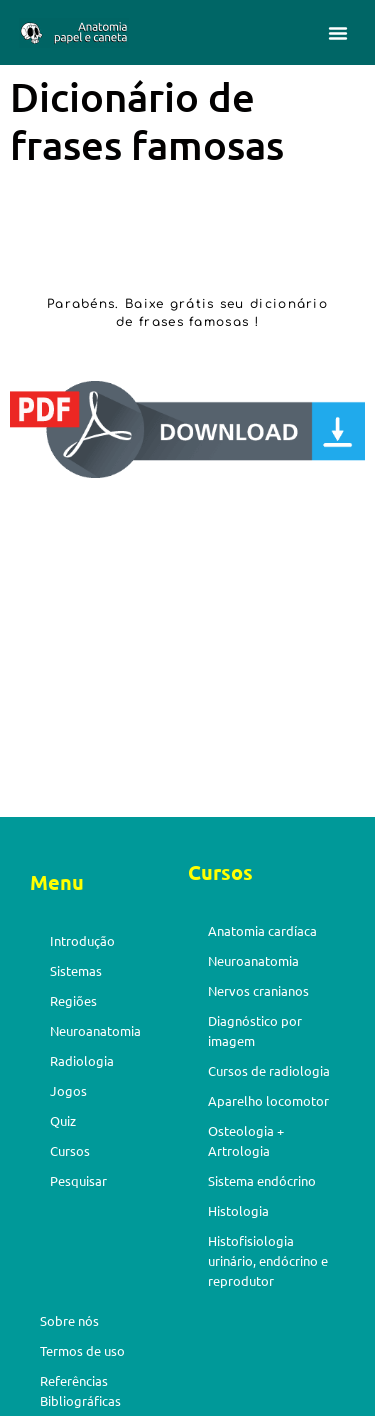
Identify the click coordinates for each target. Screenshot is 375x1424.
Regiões (73, 1000)
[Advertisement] (187, 652)
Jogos (68, 1090)
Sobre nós (69, 1320)
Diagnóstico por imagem (255, 1030)
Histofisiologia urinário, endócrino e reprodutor (268, 1260)
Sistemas (76, 970)
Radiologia (82, 1060)
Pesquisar (78, 1180)
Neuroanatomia (95, 1030)
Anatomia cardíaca (262, 930)
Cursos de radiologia (269, 1070)
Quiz (63, 1120)
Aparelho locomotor (268, 1100)
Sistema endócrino (262, 1180)
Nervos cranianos (258, 990)
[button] (338, 33)
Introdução (82, 940)
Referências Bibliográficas (80, 1390)
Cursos (70, 1150)
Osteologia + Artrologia (246, 1140)
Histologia (238, 1210)
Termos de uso (82, 1350)
